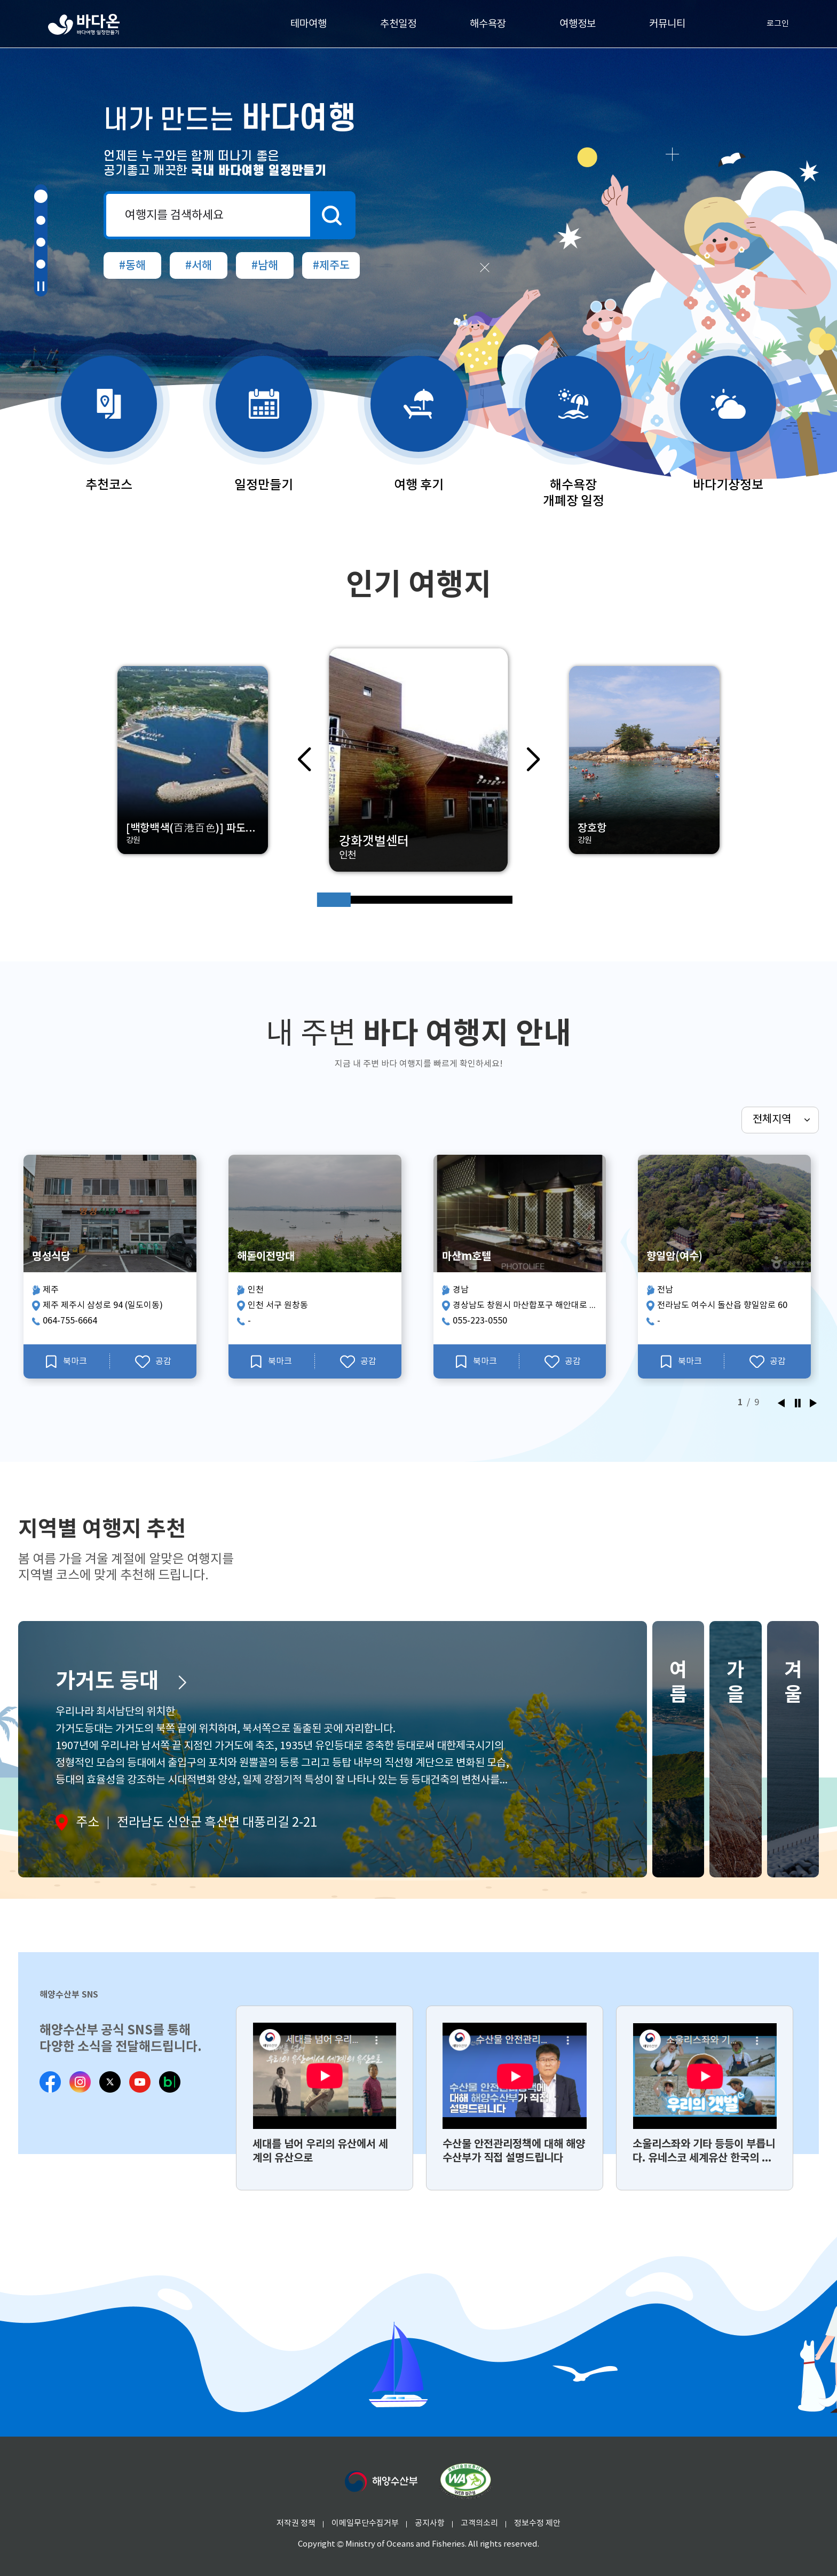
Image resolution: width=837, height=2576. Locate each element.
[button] (41, 196)
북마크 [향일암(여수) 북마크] (681, 1361)
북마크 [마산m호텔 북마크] (476, 1361)
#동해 (132, 265)
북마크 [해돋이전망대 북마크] (271, 1361)
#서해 (198, 265)
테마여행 (308, 24)
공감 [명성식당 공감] (153, 1361)
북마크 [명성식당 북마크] (66, 1361)
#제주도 (331, 265)
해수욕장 (488, 24)
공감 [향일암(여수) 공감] (767, 1361)
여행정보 (577, 24)
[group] (324, 2098)
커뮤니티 (667, 24)
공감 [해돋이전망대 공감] (358, 1361)
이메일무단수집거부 (365, 2523)
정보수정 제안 (537, 2523)
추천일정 (398, 24)
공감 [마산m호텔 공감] (562, 1361)
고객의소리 (479, 2523)
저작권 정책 (296, 2523)
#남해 (264, 265)
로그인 (769, 24)
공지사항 (430, 2523)
